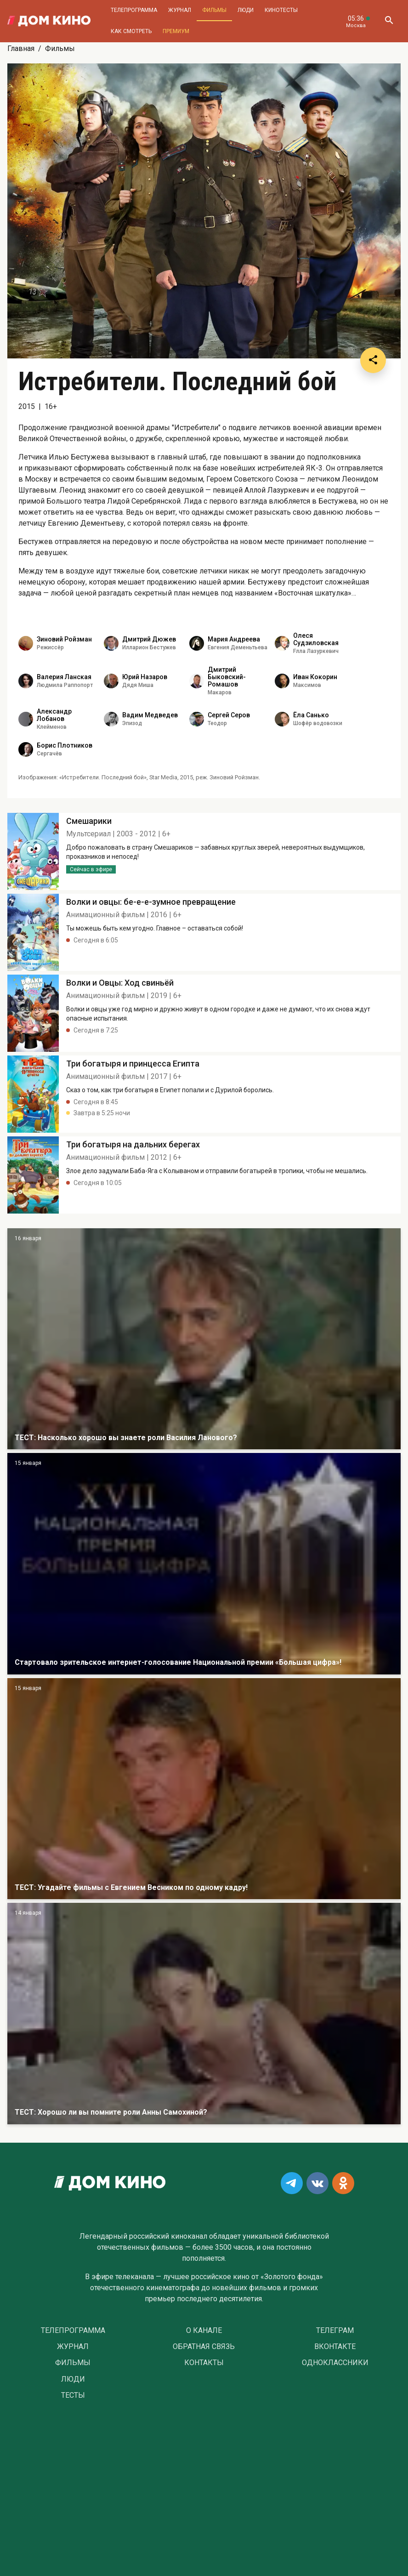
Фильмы (214, 10)
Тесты (73, 2395)
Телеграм (335, 2330)
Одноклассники (335, 2363)
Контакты (204, 2363)
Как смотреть (131, 31)
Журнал (179, 10)
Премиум (176, 31)
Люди (246, 10)
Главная (20, 48)
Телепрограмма (134, 10)
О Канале (204, 2330)
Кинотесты (281, 10)
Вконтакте (335, 2347)
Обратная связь (204, 2347)
